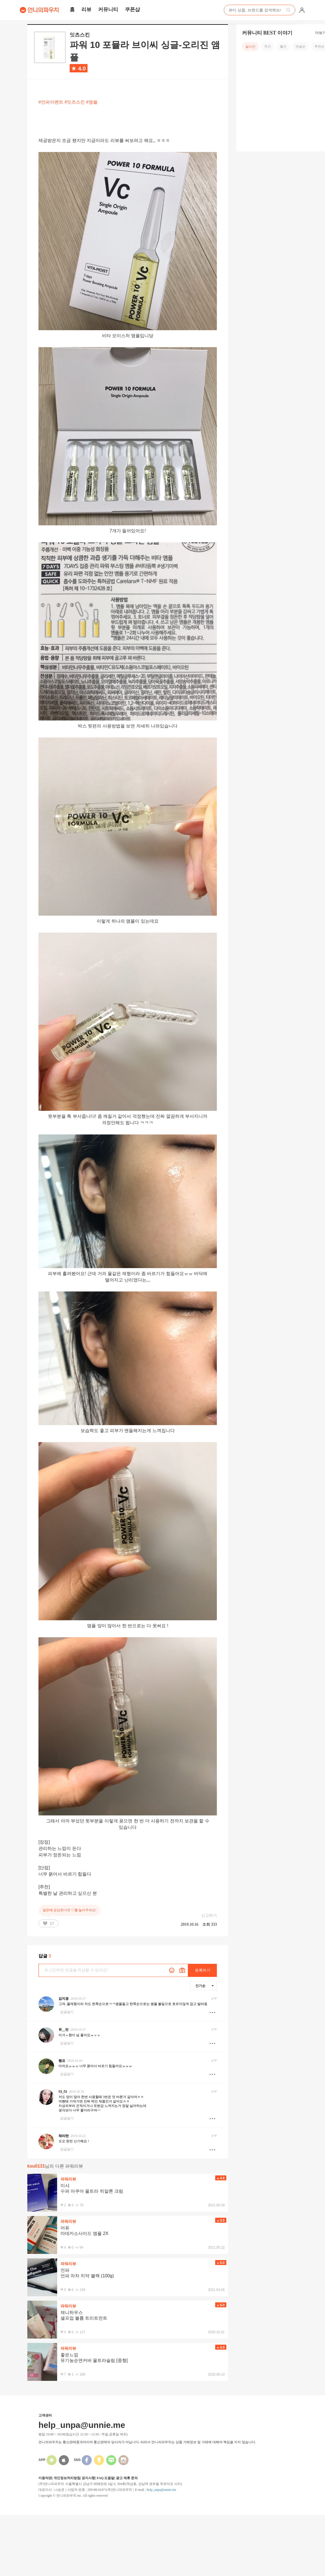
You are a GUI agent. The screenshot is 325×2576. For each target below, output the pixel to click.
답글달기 (67, 2012)
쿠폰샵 (132, 9)
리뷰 (86, 9)
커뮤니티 (108, 9)
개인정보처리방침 (67, 2478)
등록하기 (202, 1970)
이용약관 (45, 2478)
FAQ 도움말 (105, 2478)
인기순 (204, 1986)
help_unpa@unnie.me (161, 2490)
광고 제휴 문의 (127, 2478)
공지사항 (88, 2478)
